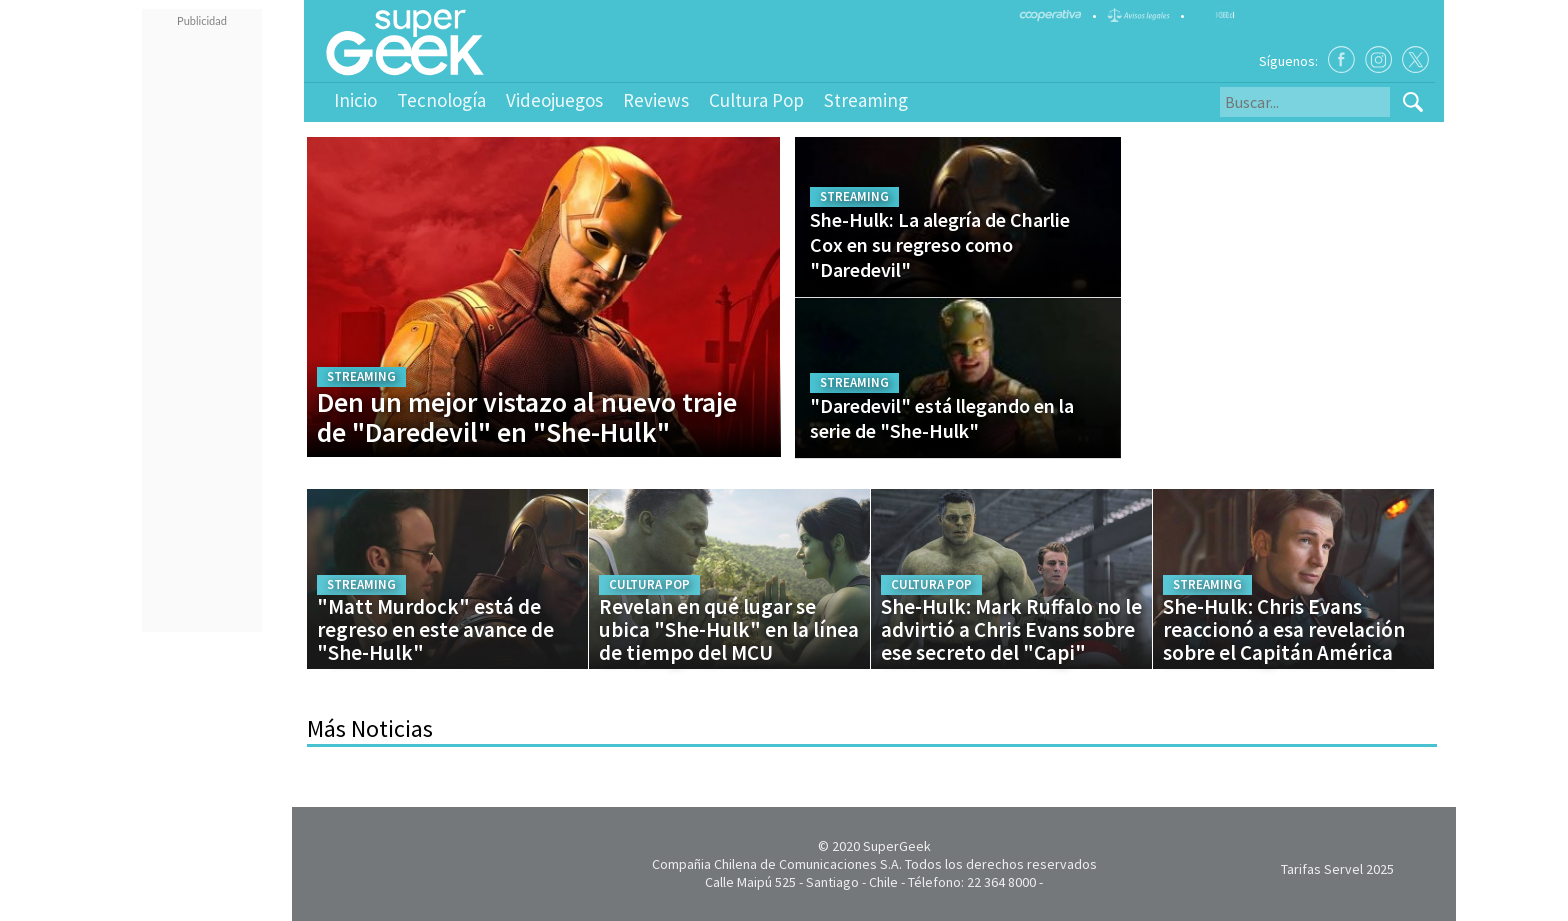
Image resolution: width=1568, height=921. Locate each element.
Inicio (355, 100)
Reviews (656, 100)
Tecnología (441, 100)
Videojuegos (554, 100)
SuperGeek (897, 846)
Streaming (866, 100)
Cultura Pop (756, 100)
